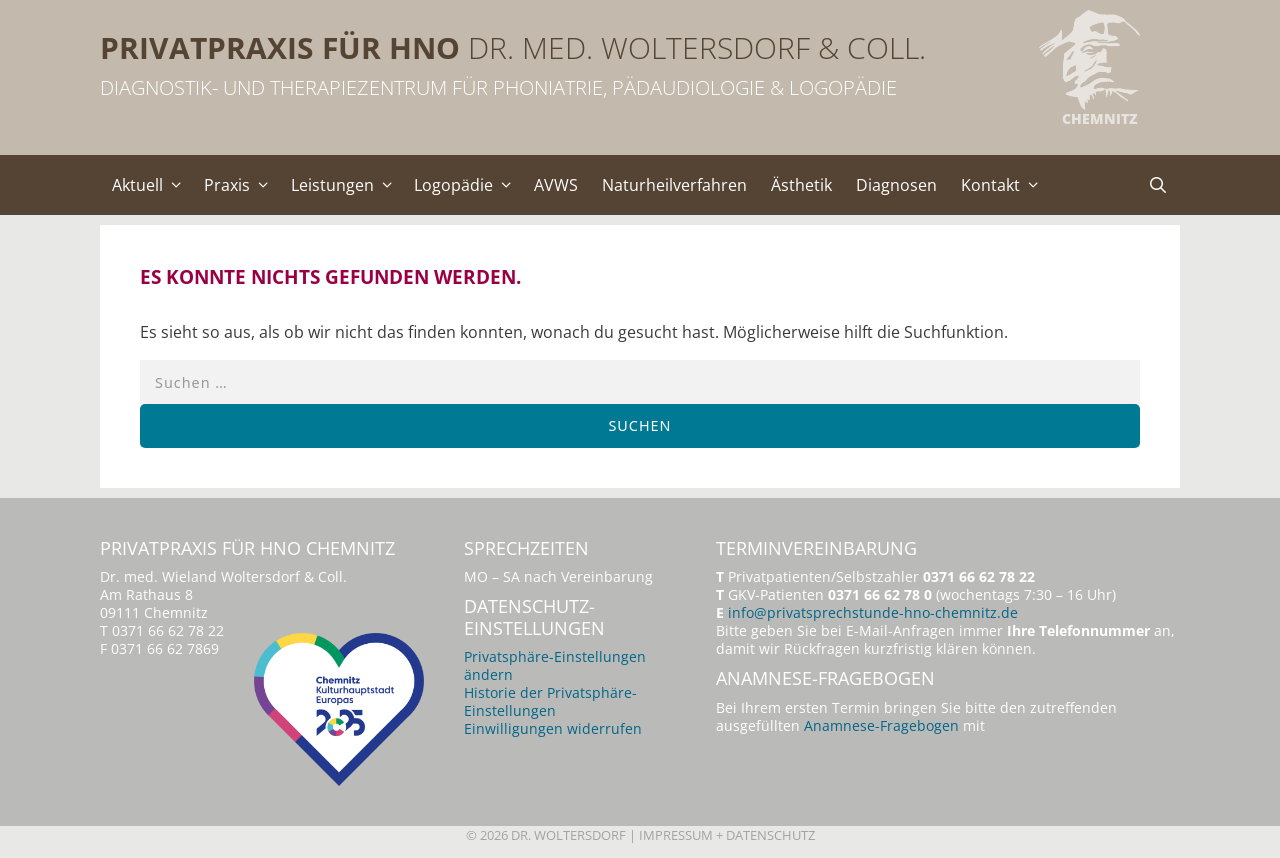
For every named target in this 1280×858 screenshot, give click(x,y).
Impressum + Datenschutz (727, 835)
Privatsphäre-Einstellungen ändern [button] (555, 665)
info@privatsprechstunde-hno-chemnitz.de (873, 612)
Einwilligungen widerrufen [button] (553, 728)
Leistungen (347, 185)
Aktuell (152, 185)
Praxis (241, 185)
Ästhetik (801, 185)
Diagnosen (896, 185)
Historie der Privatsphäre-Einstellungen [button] (550, 701)
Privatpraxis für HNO (280, 47)
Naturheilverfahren (674, 185)
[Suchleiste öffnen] (1157, 185)
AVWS (556, 185)
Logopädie (468, 185)
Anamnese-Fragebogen (881, 725)
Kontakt (1005, 185)
